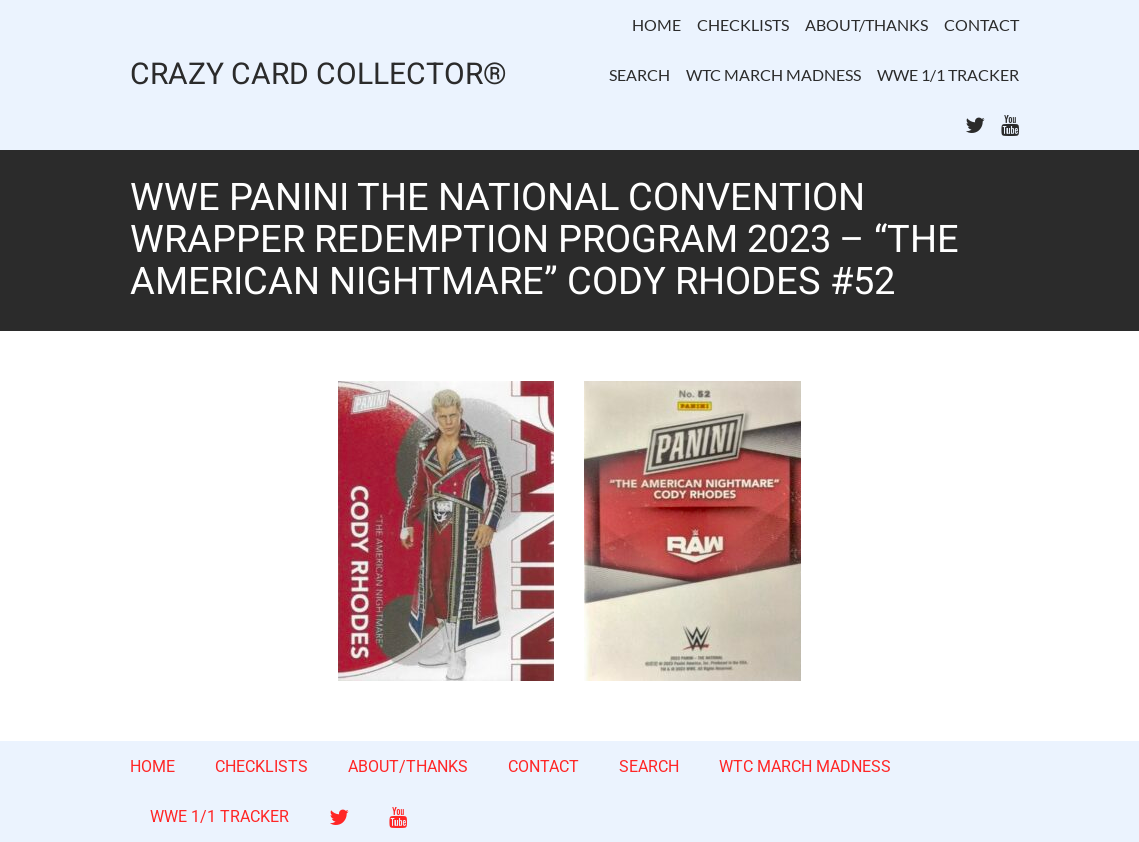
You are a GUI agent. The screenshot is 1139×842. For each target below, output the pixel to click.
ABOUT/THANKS (866, 24)
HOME (656, 24)
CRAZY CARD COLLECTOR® (318, 75)
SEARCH (639, 74)
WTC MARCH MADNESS (773, 74)
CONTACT (981, 24)
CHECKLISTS (743, 24)
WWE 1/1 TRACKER (948, 74)
